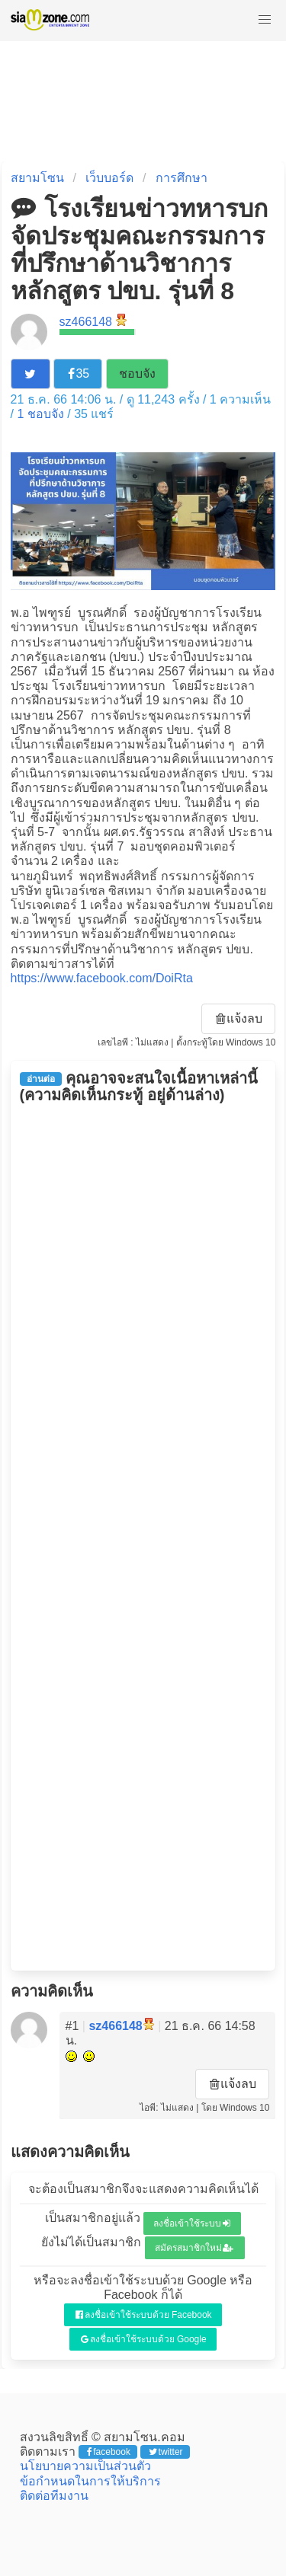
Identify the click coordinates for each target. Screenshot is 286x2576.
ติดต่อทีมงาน (54, 2495)
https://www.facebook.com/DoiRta (102, 978)
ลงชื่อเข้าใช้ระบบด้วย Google (144, 2339)
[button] (264, 20)
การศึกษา (181, 177)
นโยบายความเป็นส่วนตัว (85, 2465)
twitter (166, 2452)
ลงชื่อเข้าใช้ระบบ (191, 2223)
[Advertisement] (143, 1537)
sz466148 (85, 321)
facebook (108, 2452)
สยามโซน (37, 177)
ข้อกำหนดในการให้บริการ (90, 2481)
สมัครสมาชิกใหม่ (194, 2247)
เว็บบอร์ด (109, 177)
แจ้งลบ (239, 1018)
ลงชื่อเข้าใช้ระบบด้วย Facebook (144, 2314)
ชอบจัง (137, 373)
